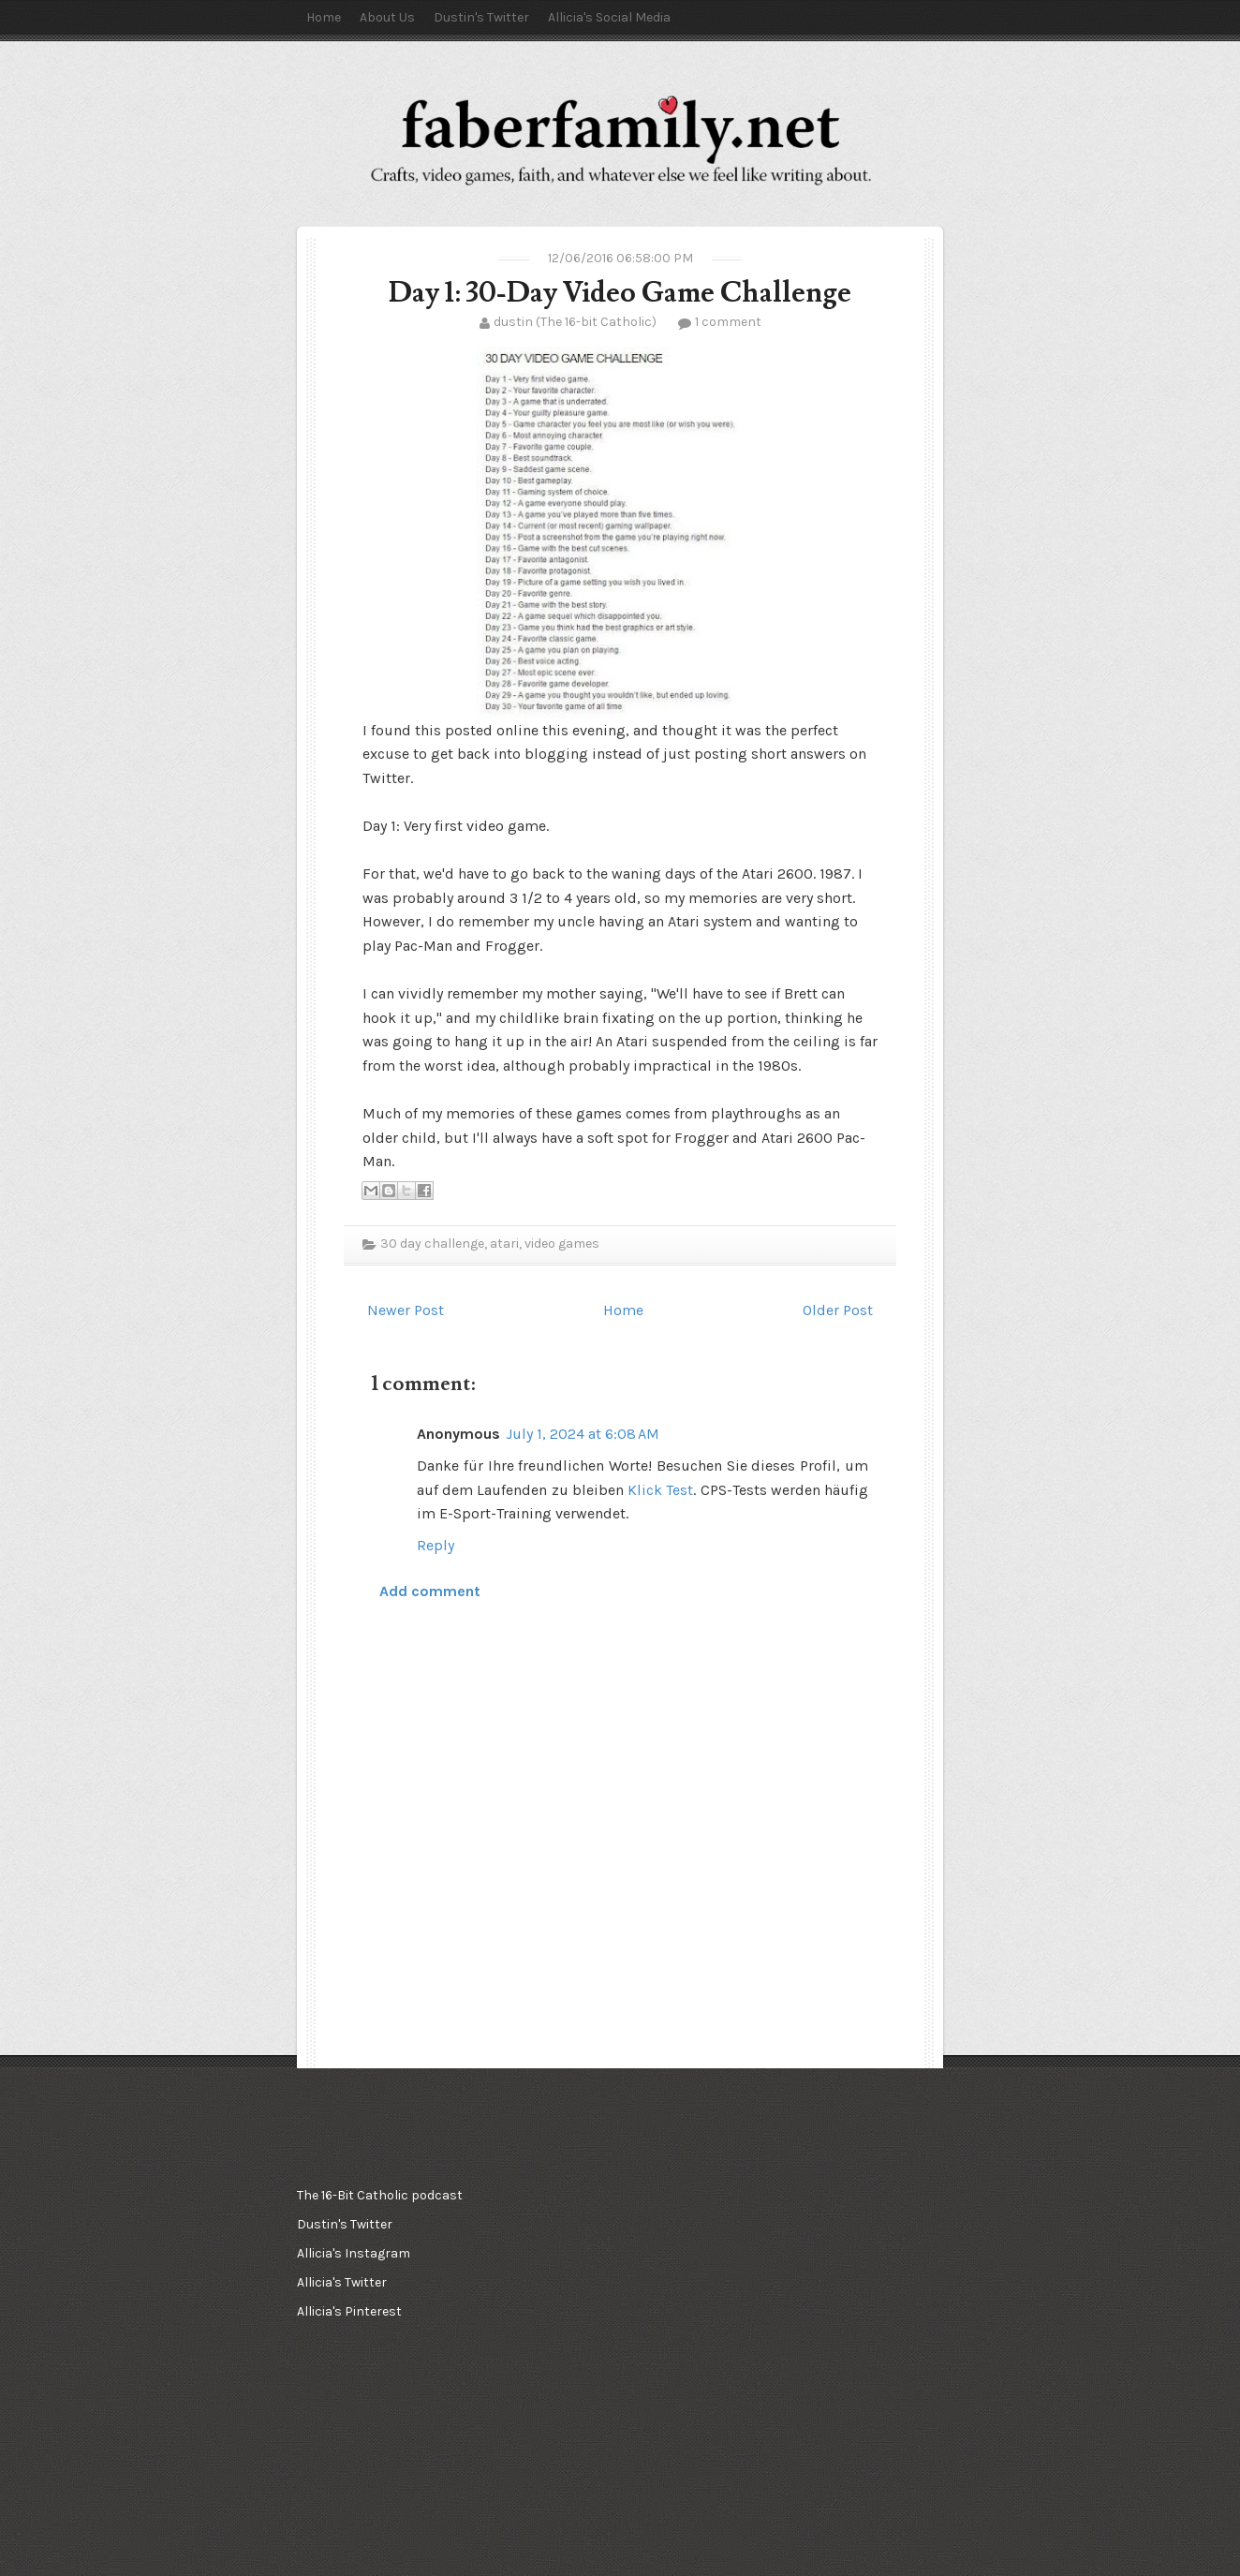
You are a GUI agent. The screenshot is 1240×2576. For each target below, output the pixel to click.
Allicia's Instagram (353, 2253)
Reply (435, 1545)
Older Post (838, 1310)
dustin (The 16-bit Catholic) (575, 322)
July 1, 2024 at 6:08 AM (582, 1434)
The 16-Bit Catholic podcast (380, 2195)
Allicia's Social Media (609, 17)
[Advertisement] (615, 2274)
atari (504, 1243)
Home (323, 17)
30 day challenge (432, 1243)
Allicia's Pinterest (349, 2311)
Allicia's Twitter (342, 2282)
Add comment (429, 1591)
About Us (387, 17)
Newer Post (405, 1310)
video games (561, 1243)
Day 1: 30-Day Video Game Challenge (620, 292)
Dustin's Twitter (481, 17)
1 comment (728, 322)
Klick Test (660, 1490)
